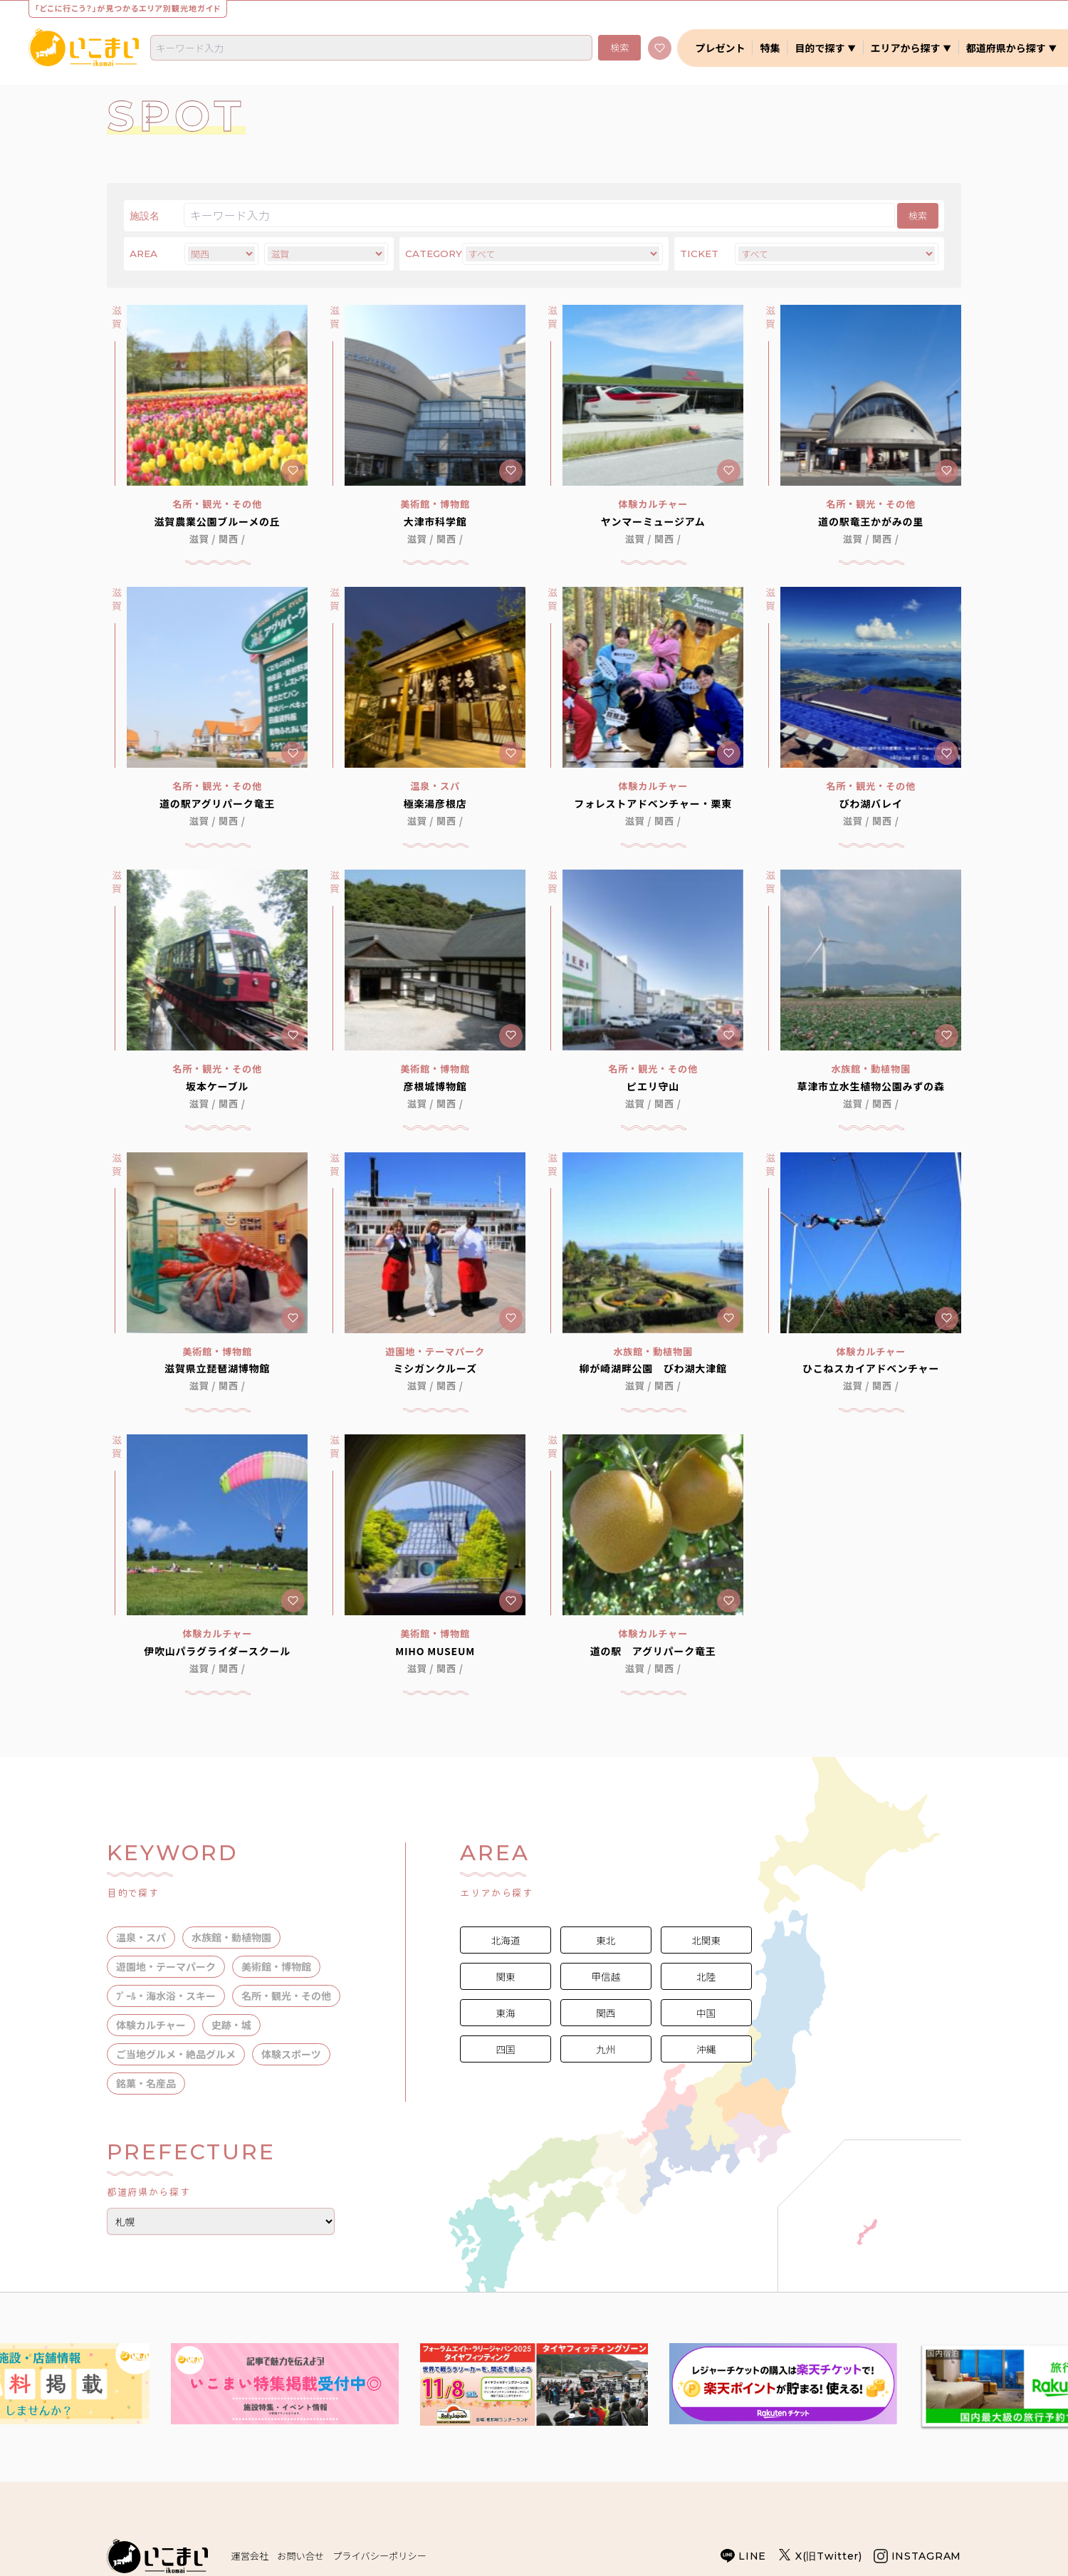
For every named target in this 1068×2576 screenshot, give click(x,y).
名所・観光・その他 (286, 1995)
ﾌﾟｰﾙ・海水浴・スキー (166, 1995)
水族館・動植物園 (231, 1937)
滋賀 (199, 539)
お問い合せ (300, 2555)
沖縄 (706, 2049)
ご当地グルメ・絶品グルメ (176, 2054)
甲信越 (605, 1976)
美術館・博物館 (276, 1966)
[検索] (371, 48)
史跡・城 (231, 2025)
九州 (605, 2049)
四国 (505, 2049)
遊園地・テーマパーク (166, 1966)
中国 (706, 2013)
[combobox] (371, 48)
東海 (505, 2013)
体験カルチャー (151, 2025)
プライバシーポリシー (379, 2555)
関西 (229, 539)
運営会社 (249, 2555)
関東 (505, 1976)
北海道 (505, 1940)
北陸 (706, 1976)
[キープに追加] (293, 471)
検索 (619, 47)
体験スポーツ (291, 2054)
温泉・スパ (141, 1937)
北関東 (706, 1940)
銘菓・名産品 (146, 2083)
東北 (605, 1940)
